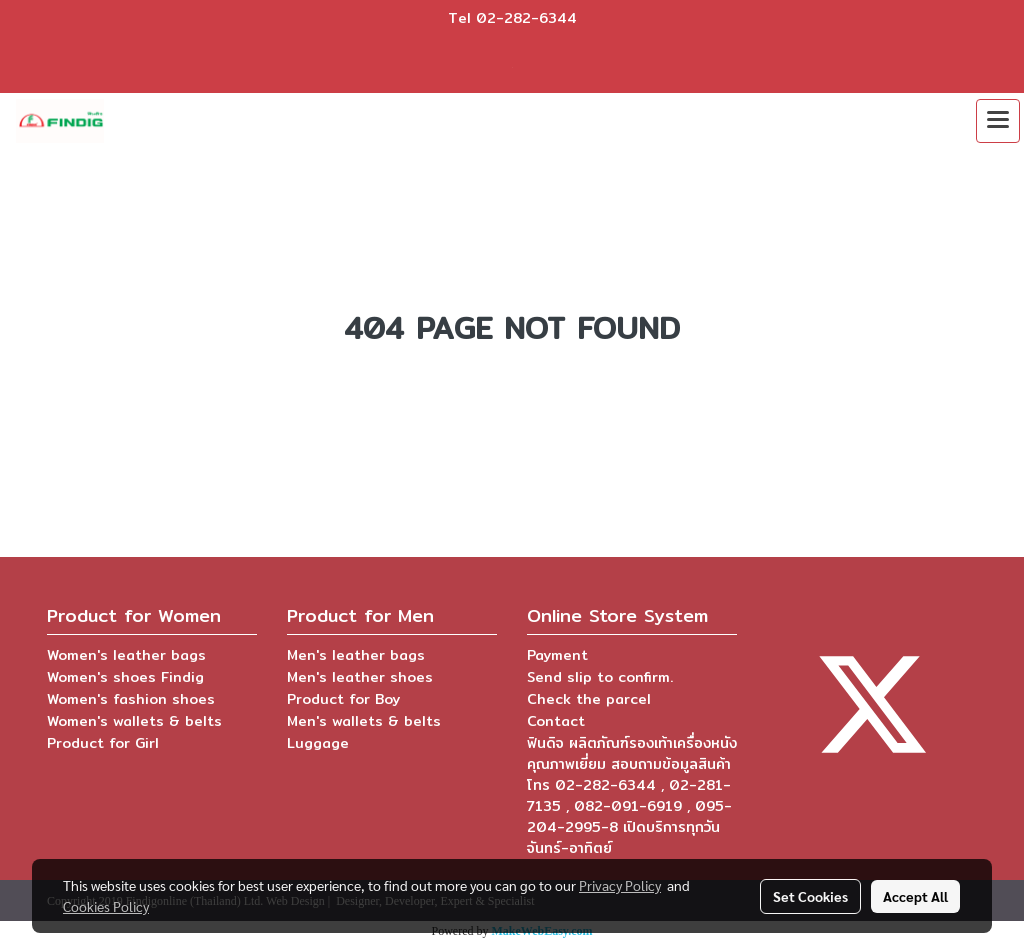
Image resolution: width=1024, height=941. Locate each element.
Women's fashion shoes (131, 699)
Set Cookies (810, 896)
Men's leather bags (356, 655)
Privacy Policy (620, 885)
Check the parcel (589, 699)
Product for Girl (103, 743)
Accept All (915, 896)
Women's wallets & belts (134, 721)
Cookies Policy (106, 906)
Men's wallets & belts (364, 721)
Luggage (318, 743)
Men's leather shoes (360, 677)
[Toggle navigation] (998, 121)
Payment (557, 655)
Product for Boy (343, 699)
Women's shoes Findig (125, 677)
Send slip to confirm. (600, 677)
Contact (556, 721)
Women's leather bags (126, 655)
